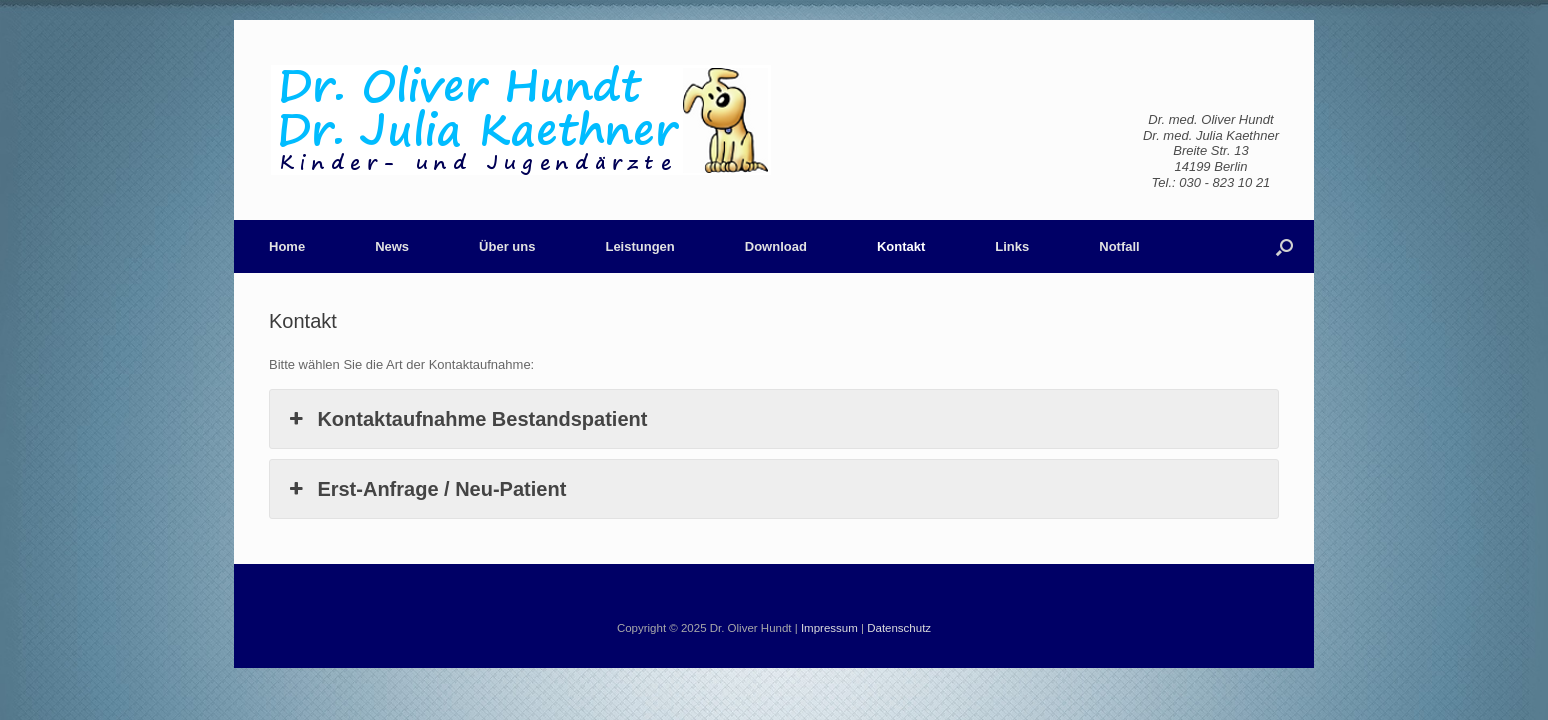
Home (287, 246)
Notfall (1119, 246)
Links (1012, 246)
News (392, 246)
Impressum (829, 628)
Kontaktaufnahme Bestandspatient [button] (466, 419)
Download (776, 246)
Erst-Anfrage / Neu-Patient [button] (425, 489)
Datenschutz (899, 628)
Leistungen (639, 246)
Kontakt (901, 246)
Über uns (507, 246)
